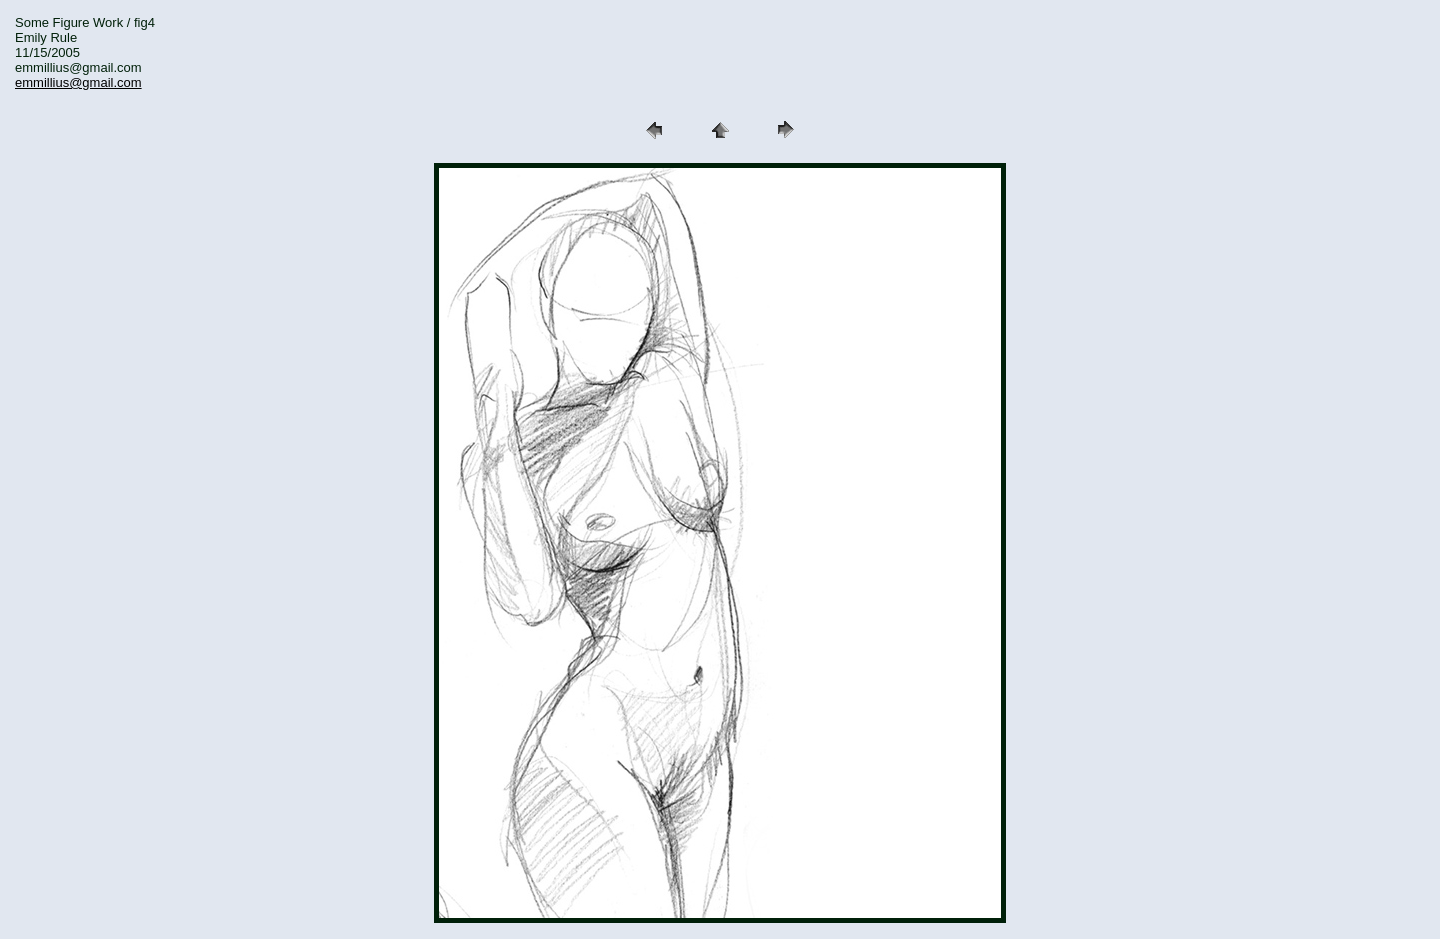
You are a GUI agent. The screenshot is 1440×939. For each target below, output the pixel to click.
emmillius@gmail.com (78, 82)
